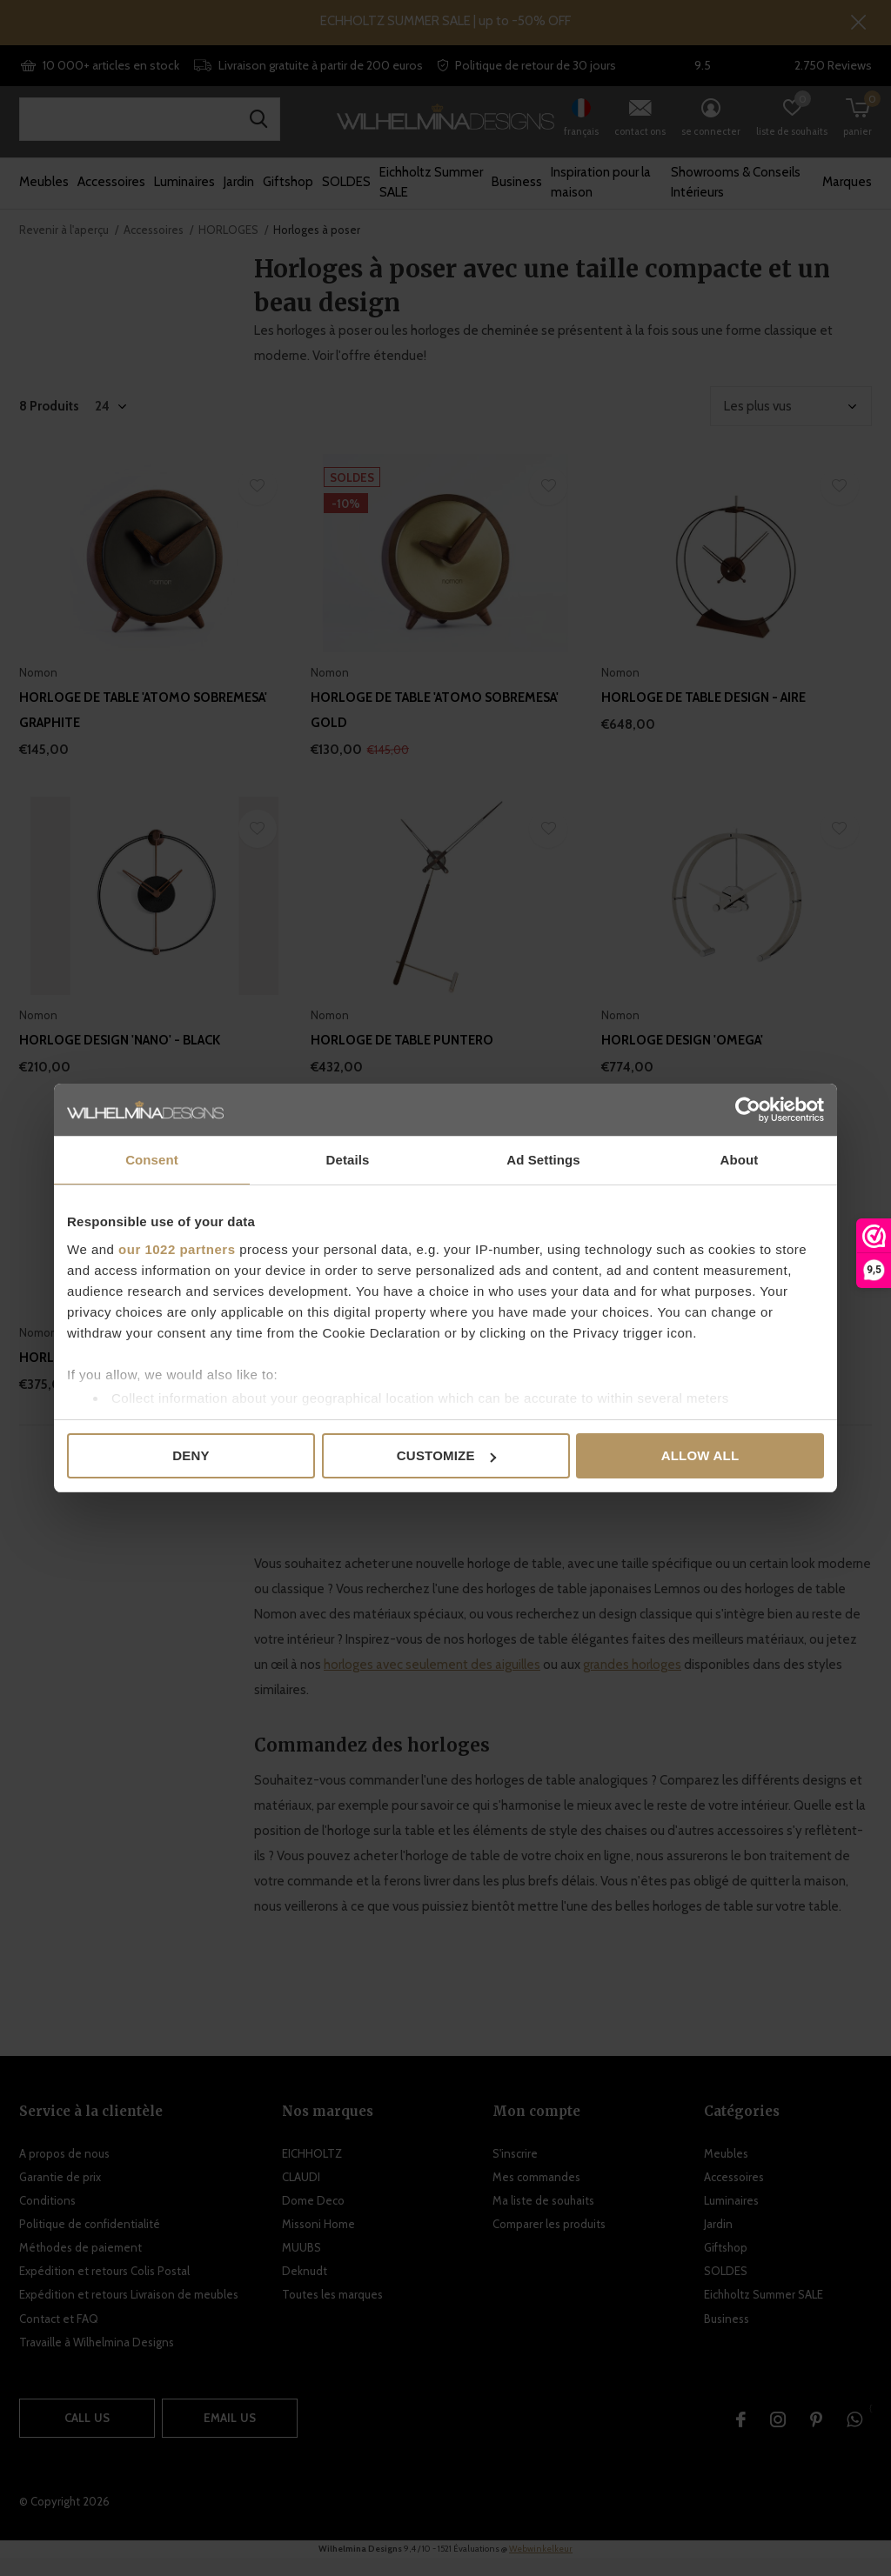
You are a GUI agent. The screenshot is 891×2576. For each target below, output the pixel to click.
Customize (446, 1455)
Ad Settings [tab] (542, 1159)
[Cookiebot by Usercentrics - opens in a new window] (748, 1110)
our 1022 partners (176, 1249)
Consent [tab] (151, 1159)
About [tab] (739, 1159)
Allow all (700, 1455)
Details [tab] (348, 1159)
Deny (190, 1455)
